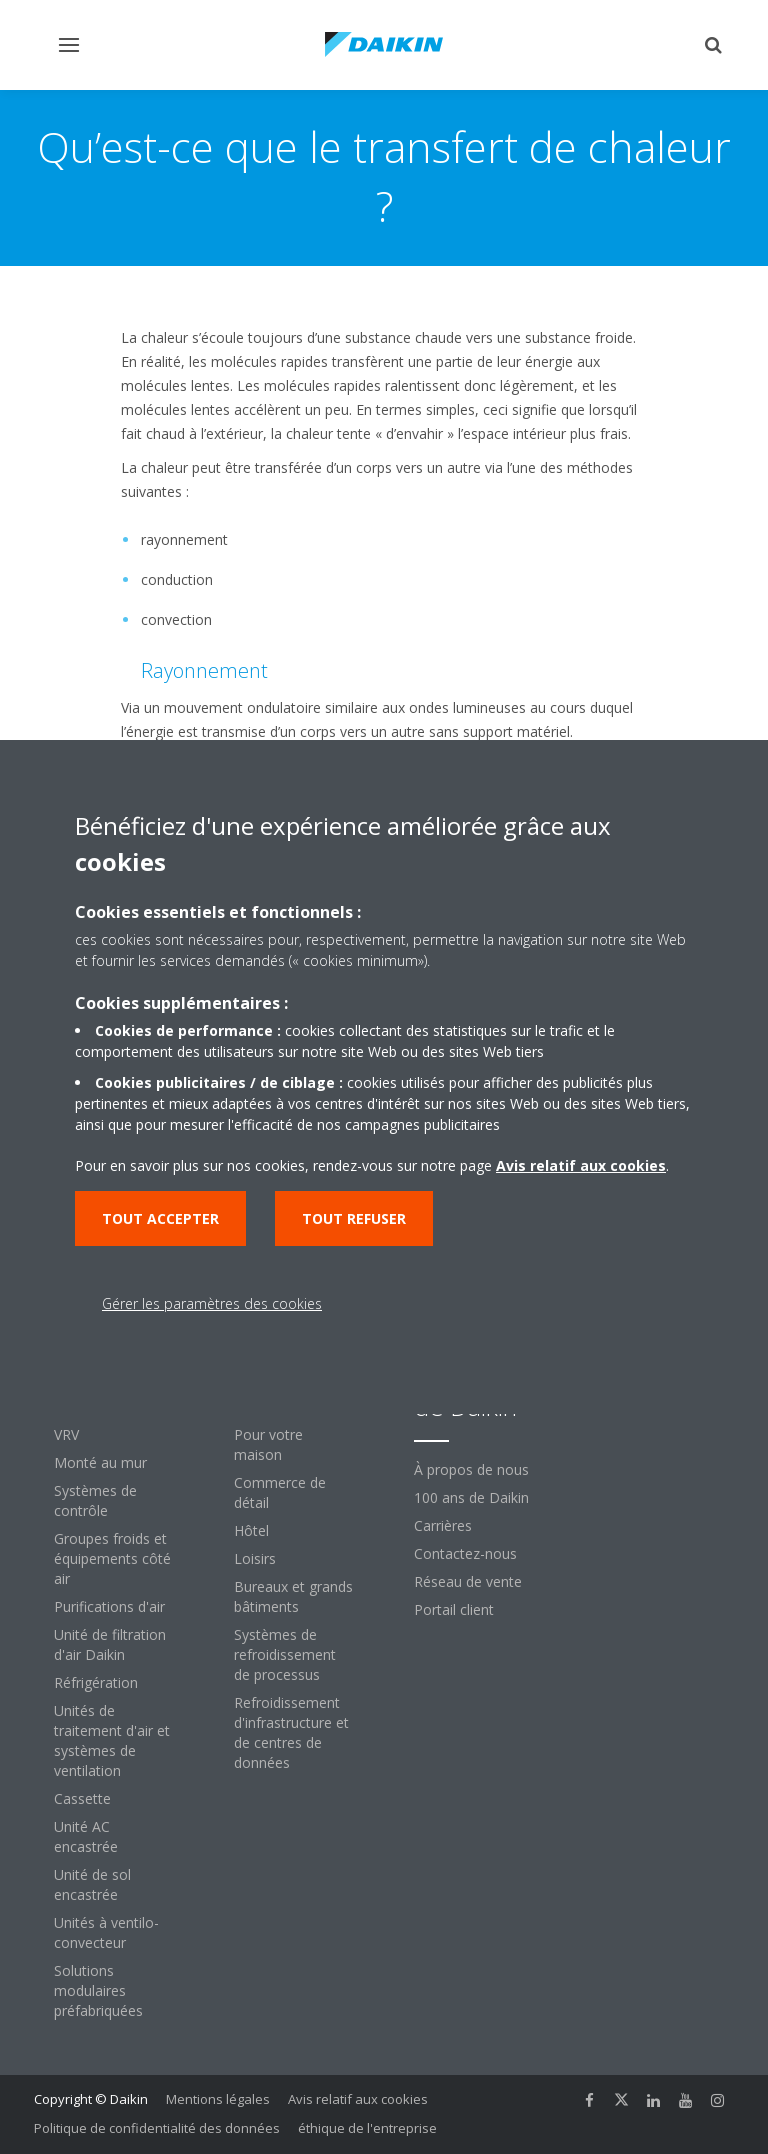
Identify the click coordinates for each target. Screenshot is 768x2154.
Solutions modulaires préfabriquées (98, 1990)
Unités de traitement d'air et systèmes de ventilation (112, 1740)
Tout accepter (160, 1218)
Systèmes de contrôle (95, 1500)
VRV (66, 1434)
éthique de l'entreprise (367, 2128)
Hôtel (251, 1530)
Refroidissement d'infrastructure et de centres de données (291, 1732)
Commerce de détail (280, 1492)
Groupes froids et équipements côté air (112, 1558)
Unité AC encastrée (86, 1836)
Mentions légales (218, 2099)
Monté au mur (100, 1462)
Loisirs (255, 1558)
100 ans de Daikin (471, 1497)
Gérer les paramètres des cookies (212, 1303)
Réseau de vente (468, 1581)
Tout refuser (354, 1218)
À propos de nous (471, 1469)
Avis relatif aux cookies (358, 2099)
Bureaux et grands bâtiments (293, 1596)
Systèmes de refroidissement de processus (285, 1654)
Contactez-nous (465, 1553)
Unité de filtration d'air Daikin (110, 1644)
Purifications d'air (109, 1606)
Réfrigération (96, 1682)
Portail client (454, 1609)
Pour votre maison (268, 1444)
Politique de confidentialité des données (157, 2128)
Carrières (443, 1525)
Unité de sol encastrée (92, 1884)
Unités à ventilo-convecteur (106, 1932)
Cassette (82, 1798)
